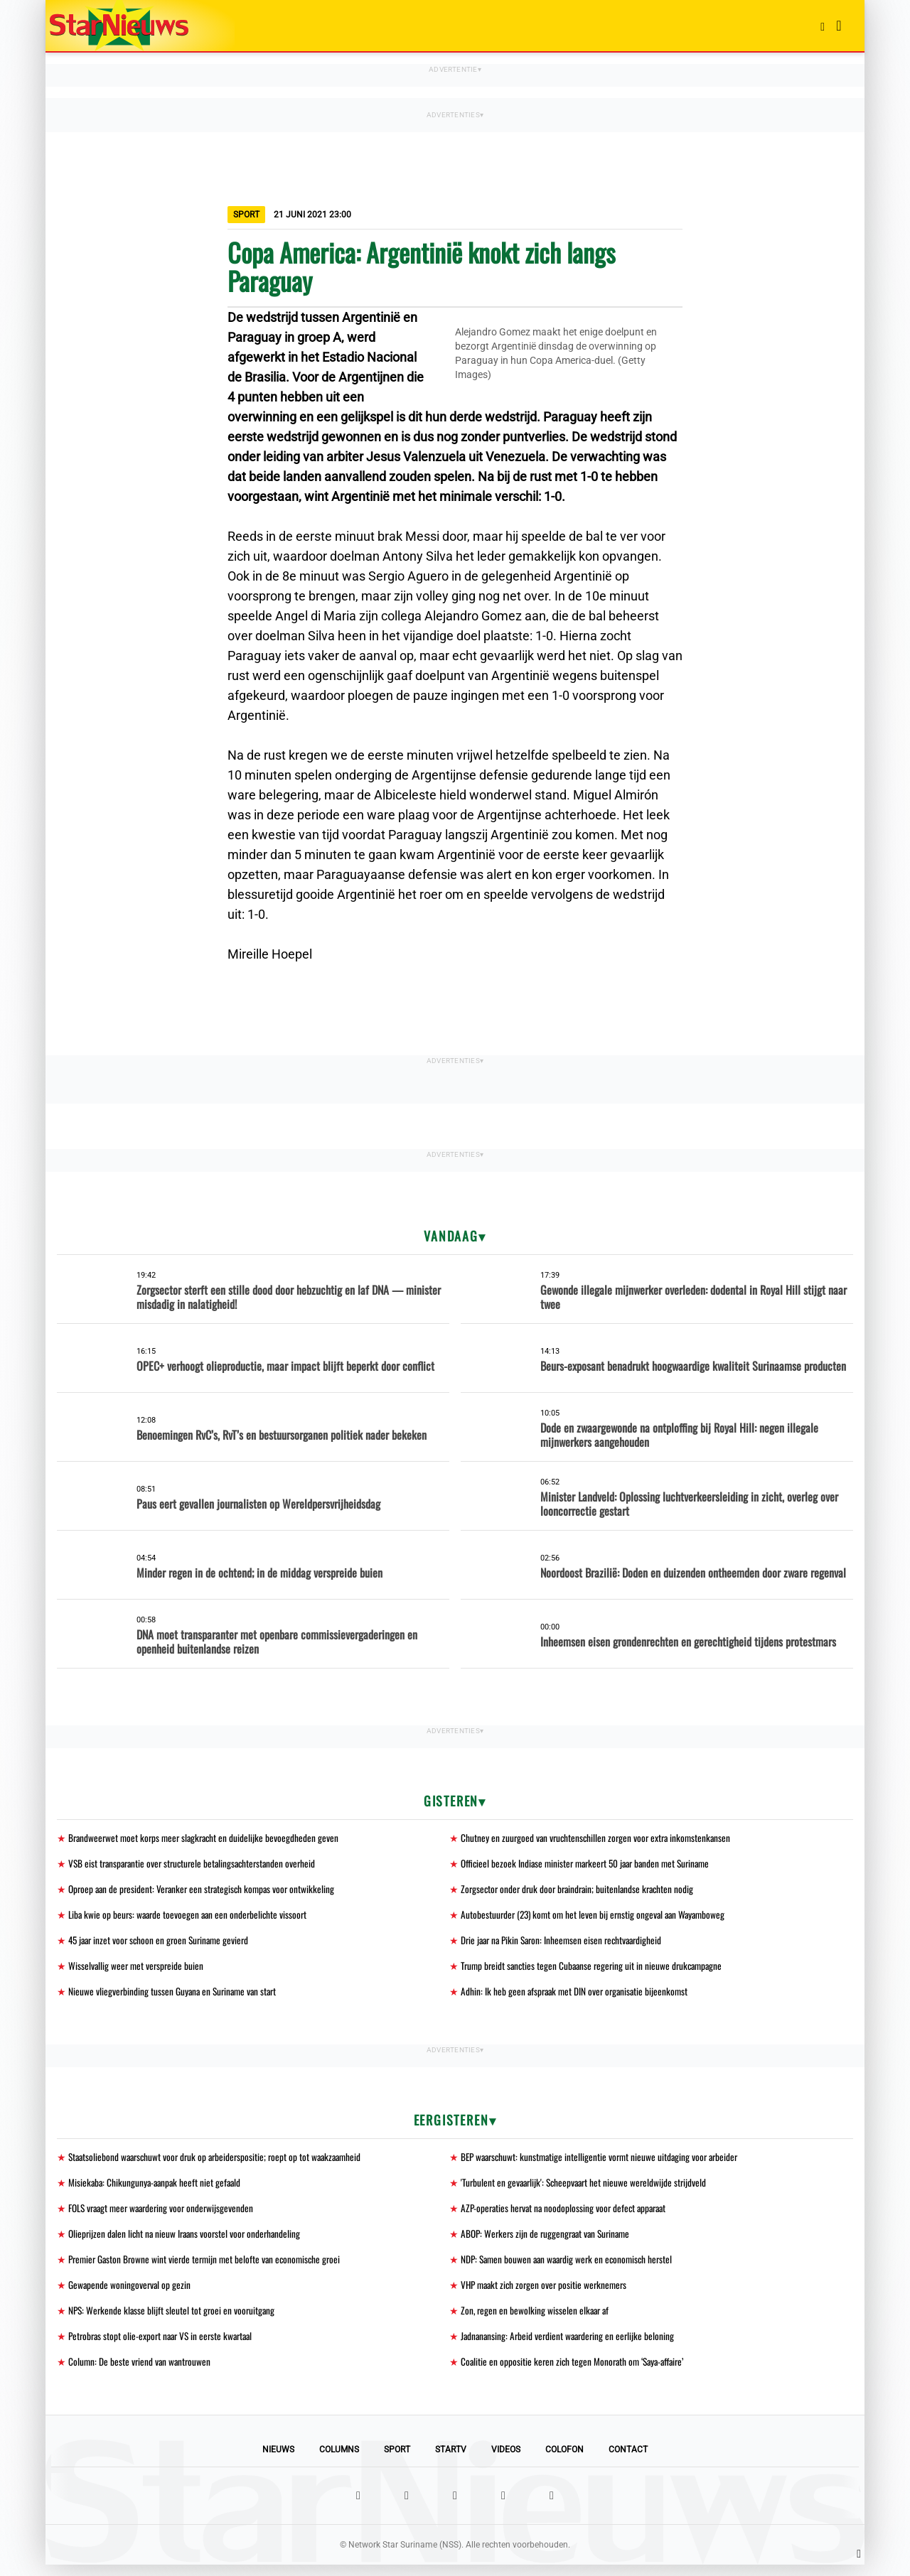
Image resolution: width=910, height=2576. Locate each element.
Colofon (564, 2461)
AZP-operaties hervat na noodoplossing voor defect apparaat (568, 2214)
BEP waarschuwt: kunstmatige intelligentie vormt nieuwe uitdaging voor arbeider (604, 2162)
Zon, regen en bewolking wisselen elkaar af (537, 2319)
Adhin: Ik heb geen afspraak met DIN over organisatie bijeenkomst (578, 1995)
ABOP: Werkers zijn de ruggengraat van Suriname (549, 2240)
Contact (628, 2461)
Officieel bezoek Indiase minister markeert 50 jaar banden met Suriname (591, 1864)
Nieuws (278, 2461)
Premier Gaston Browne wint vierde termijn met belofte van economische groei (209, 2267)
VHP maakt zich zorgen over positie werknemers (547, 2293)
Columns (339, 2461)
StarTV (450, 2461)
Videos (505, 2461)
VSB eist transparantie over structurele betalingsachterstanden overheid (197, 1864)
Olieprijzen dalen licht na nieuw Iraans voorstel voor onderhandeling (188, 2240)
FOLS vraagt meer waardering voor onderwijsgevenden (165, 2214)
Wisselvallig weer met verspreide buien (137, 1969)
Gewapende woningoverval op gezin (130, 2293)
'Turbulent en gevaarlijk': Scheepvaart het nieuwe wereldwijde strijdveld (587, 2188)
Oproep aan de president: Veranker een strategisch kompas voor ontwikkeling (206, 1890)
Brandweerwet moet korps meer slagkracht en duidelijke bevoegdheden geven (207, 1838)
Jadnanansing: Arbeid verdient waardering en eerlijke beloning (571, 2346)
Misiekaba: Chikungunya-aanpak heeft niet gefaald (157, 2188)
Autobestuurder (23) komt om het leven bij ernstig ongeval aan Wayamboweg (597, 1916)
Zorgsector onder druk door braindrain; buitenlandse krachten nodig (582, 1890)
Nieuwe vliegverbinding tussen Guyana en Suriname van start (175, 1995)
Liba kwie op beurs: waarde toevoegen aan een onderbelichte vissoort (191, 1916)
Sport (397, 2461)
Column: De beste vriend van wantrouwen (141, 2372)
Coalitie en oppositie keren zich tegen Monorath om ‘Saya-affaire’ (576, 2372)
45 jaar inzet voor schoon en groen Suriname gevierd (162, 1943)
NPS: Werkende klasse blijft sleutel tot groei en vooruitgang (173, 2319)
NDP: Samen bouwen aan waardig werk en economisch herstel (571, 2267)
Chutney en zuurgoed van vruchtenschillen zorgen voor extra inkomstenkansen (599, 1838)
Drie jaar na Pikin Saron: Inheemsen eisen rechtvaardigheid (566, 1943)
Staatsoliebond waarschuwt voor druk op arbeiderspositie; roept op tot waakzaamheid (220, 2162)
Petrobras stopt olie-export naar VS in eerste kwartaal (165, 2346)
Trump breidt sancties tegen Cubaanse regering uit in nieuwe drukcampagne (596, 1969)
